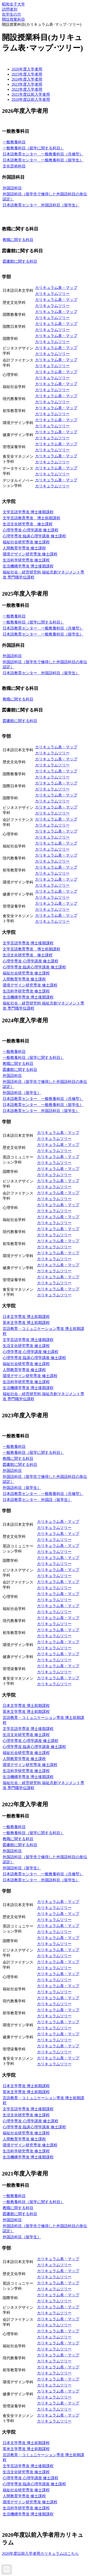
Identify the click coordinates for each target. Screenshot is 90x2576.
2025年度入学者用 (27, 74)
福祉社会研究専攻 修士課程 (26, 542)
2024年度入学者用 (27, 79)
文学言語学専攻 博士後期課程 (28, 512)
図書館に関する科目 (20, 261)
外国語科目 (12, 188)
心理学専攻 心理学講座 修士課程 (30, 530)
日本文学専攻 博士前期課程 (26, 1317)
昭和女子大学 (13, 4)
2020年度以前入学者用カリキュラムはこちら (40, 2553)
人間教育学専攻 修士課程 (24, 548)
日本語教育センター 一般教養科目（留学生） (43, 160)
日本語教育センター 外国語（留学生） (37, 1500)
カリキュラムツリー (52, 294)
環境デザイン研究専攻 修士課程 (30, 554)
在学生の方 (11, 14)
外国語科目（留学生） (22, 1093)
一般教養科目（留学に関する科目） (33, 148)
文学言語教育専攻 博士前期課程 (31, 518)
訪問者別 (9, 9)
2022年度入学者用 (27, 89)
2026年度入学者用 (27, 69)
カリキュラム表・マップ (56, 288)
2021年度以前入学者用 (31, 94)
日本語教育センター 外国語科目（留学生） (41, 205)
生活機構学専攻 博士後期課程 (28, 566)
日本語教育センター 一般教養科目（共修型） (43, 154)
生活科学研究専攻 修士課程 (26, 560)
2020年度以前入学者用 (31, 99)
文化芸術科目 (14, 166)
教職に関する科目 (18, 240)
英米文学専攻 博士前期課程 (26, 1323)
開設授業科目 (13, 19)
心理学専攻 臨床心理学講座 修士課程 (34, 536)
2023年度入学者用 (27, 84)
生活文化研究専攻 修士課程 (28, 524)
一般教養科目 (14, 142)
